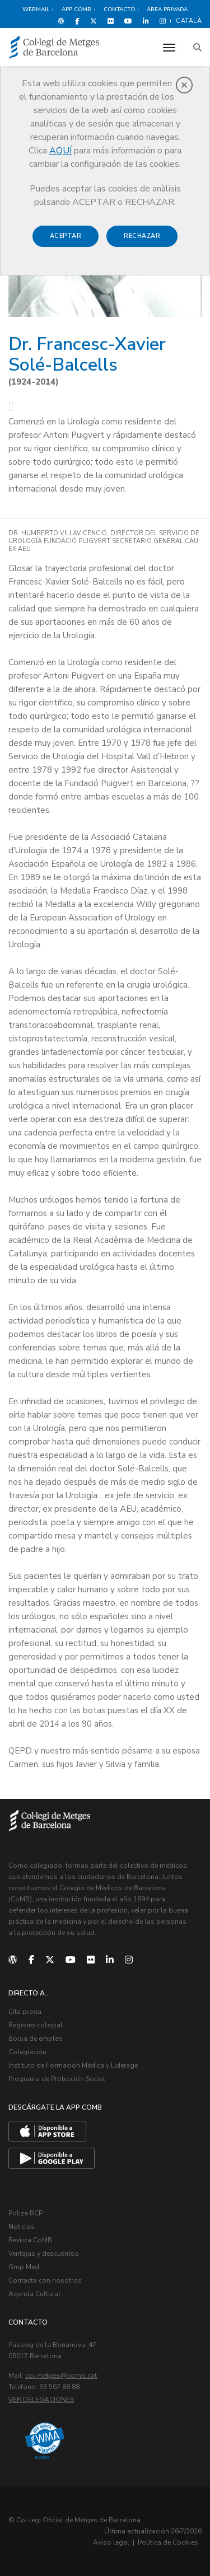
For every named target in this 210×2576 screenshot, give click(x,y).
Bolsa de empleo (35, 2038)
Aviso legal (111, 2542)
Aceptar (66, 236)
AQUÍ (60, 150)
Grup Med (23, 2266)
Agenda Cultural (34, 2293)
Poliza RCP (25, 2213)
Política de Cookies (168, 2542)
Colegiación (27, 2051)
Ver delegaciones (41, 2399)
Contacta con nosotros (45, 2280)
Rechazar (142, 236)
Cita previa (24, 2011)
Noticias (21, 2226)
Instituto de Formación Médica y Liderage (73, 2065)
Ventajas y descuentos (43, 2253)
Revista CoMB (30, 2240)
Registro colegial (35, 2025)
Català (189, 21)
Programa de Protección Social (56, 2078)
